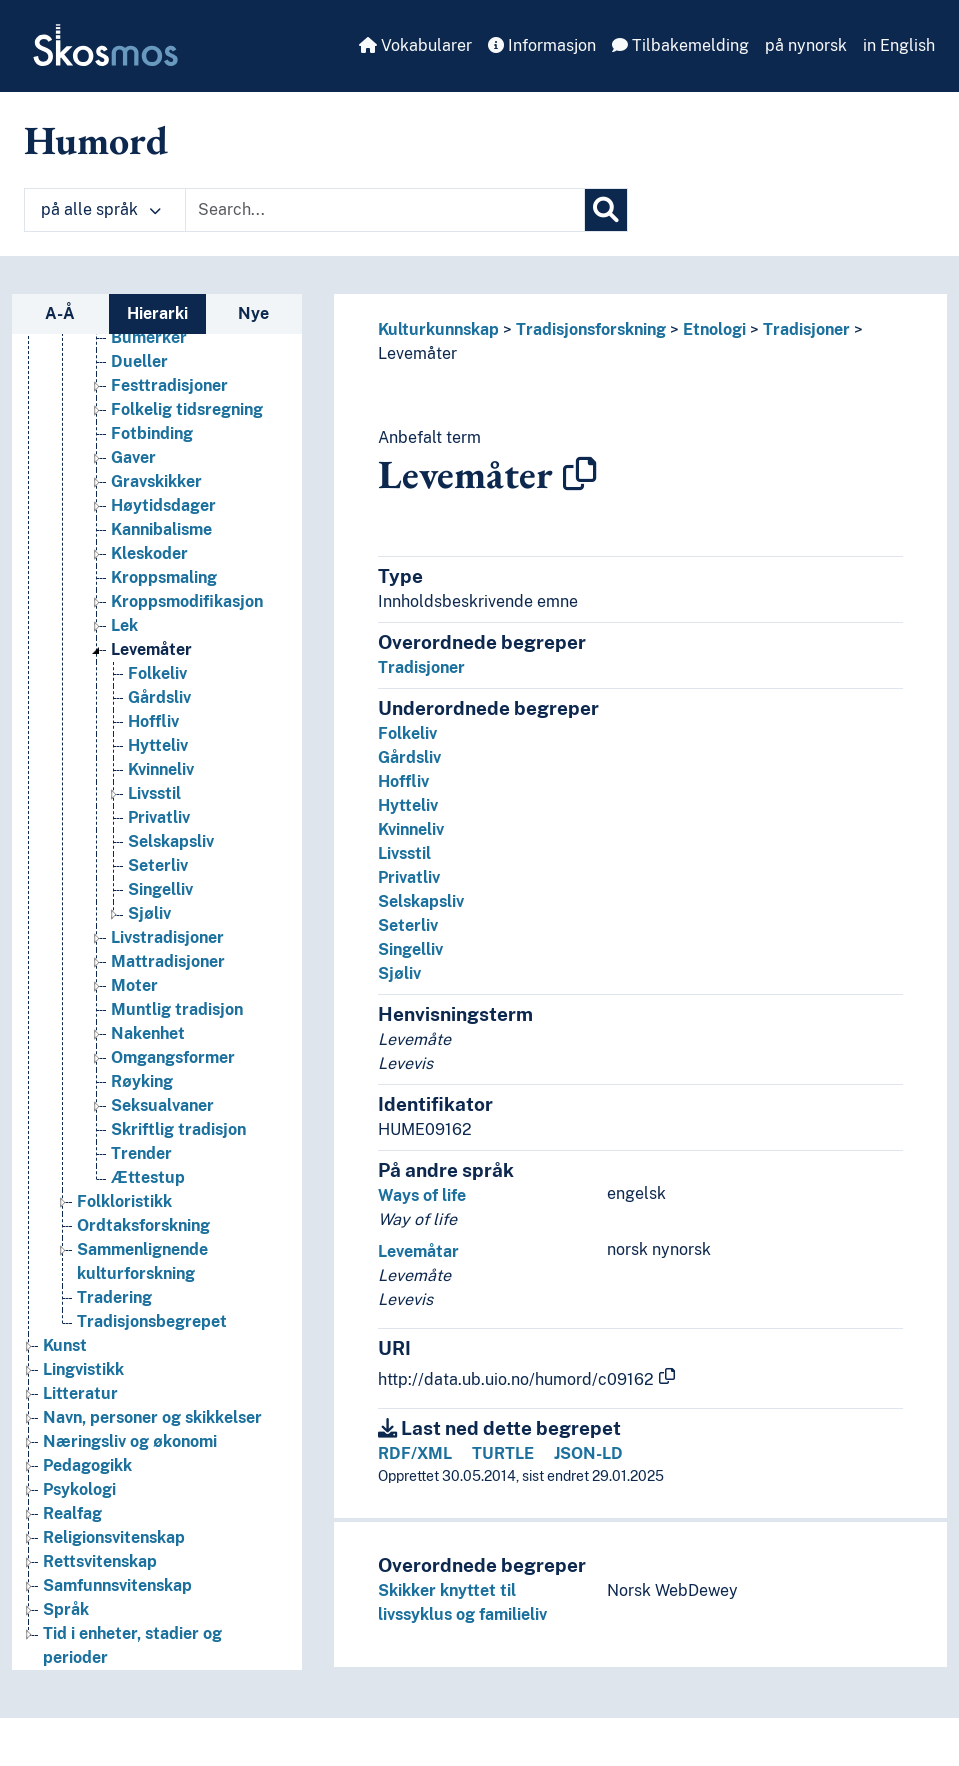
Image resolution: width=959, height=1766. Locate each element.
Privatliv (409, 877)
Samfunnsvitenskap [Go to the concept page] (117, 1585)
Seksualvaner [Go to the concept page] (162, 1105)
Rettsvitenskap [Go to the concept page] (100, 1561)
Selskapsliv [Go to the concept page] (171, 841)
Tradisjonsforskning (591, 329)
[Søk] (606, 210)
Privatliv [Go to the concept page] (159, 817)
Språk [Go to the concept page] (66, 1609)
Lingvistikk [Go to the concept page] (83, 1369)
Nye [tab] (253, 313)
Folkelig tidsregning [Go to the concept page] (187, 409)
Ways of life (422, 1195)
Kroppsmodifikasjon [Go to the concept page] (187, 601)
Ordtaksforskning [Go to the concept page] (143, 1225)
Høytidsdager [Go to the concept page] (163, 505)
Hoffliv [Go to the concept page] (153, 721)
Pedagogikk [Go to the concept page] (87, 1465)
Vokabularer (415, 45)
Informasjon (542, 45)
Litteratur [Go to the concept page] (80, 1393)
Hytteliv (408, 805)
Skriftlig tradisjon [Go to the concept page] (178, 1129)
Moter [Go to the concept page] (134, 985)
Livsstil (404, 853)
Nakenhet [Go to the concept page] (148, 1033)
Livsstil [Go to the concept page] (154, 793)
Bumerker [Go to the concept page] (149, 337)
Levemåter (417, 353)
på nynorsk (806, 45)
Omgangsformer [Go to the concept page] (173, 1057)
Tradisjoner (806, 329)
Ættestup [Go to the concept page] (148, 1177)
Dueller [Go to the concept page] (139, 361)
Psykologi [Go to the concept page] (79, 1489)
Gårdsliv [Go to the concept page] (159, 697)
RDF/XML (415, 1453)
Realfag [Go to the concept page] (72, 1513)
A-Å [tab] (60, 313)
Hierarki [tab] (157, 313)
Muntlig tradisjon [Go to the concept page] (177, 1009)
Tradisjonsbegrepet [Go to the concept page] (152, 1321)
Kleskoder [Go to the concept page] (149, 553)
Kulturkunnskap (438, 329)
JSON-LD (588, 1453)
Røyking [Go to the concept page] (142, 1081)
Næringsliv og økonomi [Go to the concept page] (130, 1441)
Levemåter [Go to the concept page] (151, 649)
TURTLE (503, 1453)
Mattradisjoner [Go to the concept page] (168, 961)
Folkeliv (407, 733)
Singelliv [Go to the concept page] (160, 889)
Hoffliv (403, 781)
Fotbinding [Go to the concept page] (152, 433)
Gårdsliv (409, 757)
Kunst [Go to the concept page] (65, 1345)
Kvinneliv (411, 829)
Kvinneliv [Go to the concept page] (161, 769)
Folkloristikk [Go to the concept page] (124, 1201)
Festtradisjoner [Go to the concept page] (169, 385)
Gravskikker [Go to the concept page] (156, 481)
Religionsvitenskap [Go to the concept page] (114, 1537)
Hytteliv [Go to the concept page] (158, 745)
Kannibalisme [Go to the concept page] (161, 529)
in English (899, 45)
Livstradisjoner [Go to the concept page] (167, 937)
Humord (96, 140)
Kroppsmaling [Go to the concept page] (164, 577)
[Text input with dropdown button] (385, 210)
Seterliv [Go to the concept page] (158, 865)
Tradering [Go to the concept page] (114, 1297)
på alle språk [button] (101, 209)
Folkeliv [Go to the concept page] (157, 673)
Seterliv (408, 925)
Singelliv (410, 949)
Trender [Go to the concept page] (141, 1153)
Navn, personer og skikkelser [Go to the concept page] (152, 1417)
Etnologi (714, 329)
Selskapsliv (421, 901)
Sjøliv (399, 973)
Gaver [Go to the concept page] (133, 457)
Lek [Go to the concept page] (124, 625)
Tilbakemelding (680, 45)
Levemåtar (418, 1251)
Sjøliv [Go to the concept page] (149, 913)
